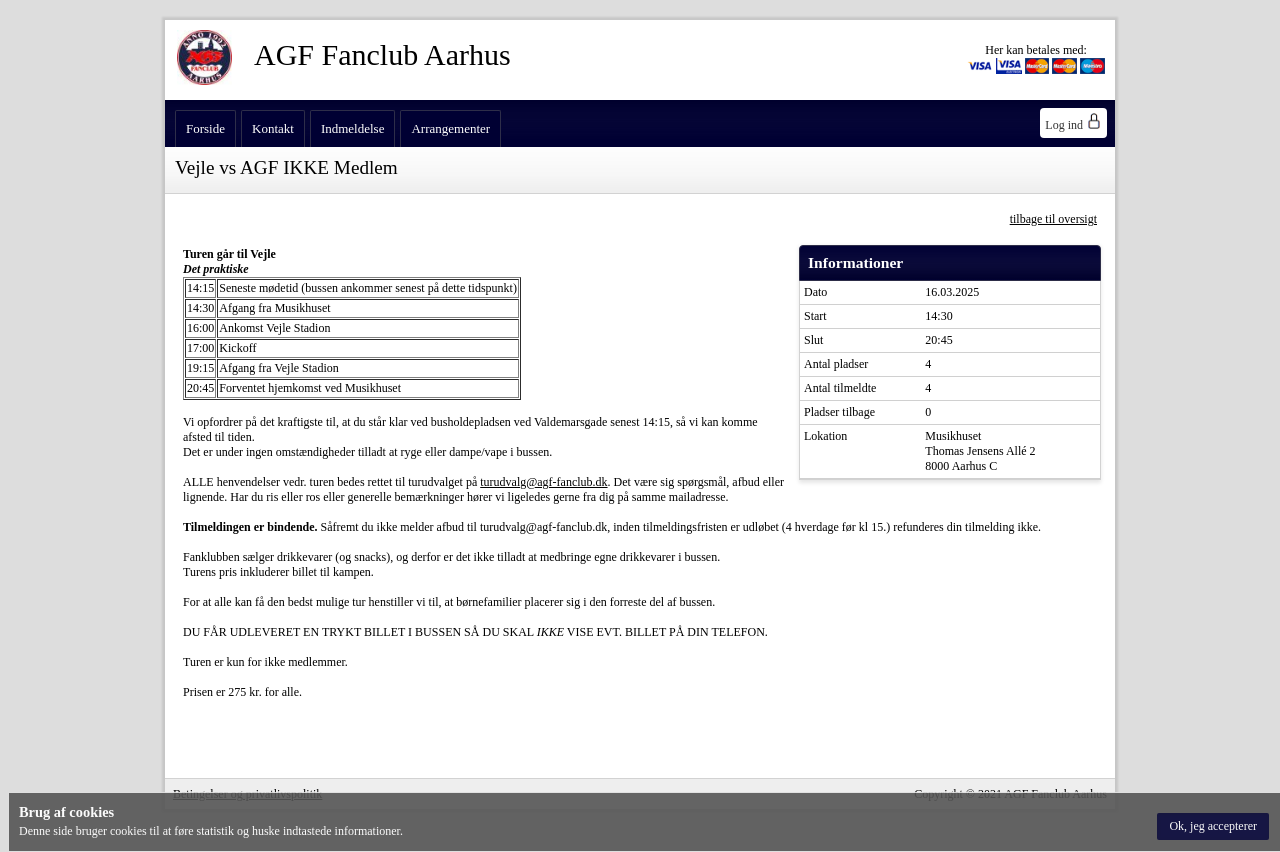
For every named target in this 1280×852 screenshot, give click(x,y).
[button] (1213, 826)
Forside (205, 128)
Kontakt (273, 128)
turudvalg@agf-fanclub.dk (543, 482)
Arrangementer (450, 128)
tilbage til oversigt (1053, 219)
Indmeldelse (353, 128)
